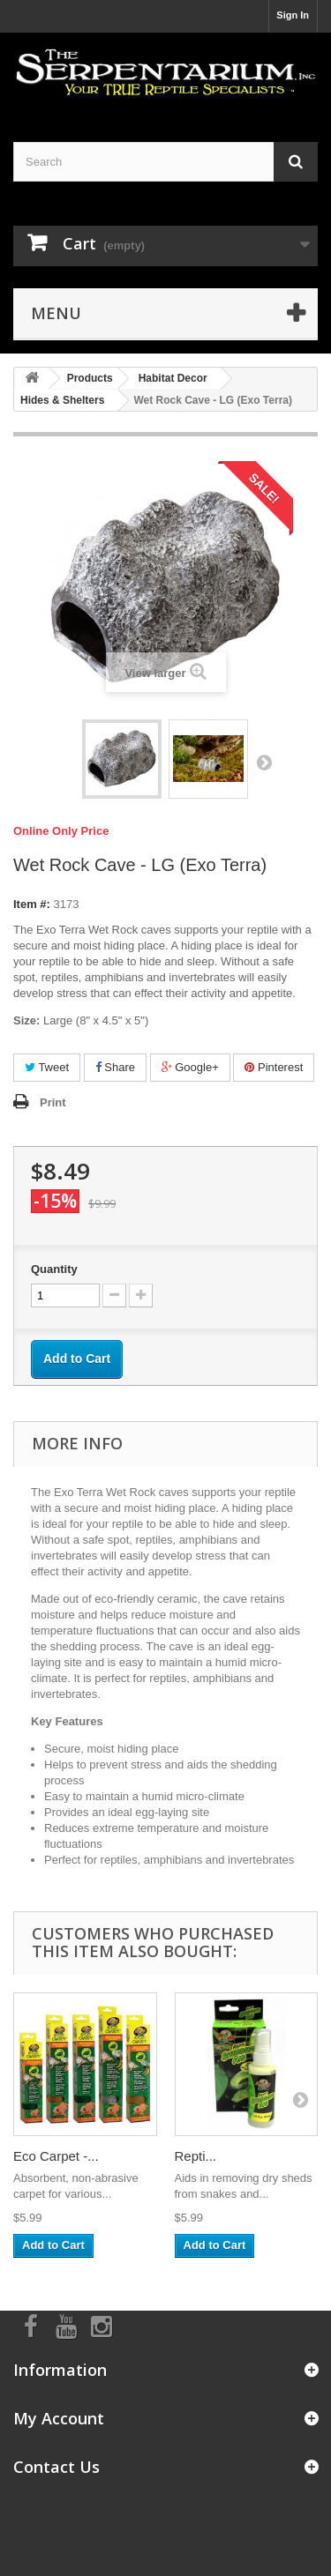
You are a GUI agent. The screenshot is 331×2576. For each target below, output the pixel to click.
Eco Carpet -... (56, 2155)
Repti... (196, 2155)
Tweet (47, 1067)
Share (115, 1067)
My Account (58, 2418)
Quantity (54, 1269)
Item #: (31, 904)
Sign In (292, 15)
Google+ (190, 1067)
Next (264, 762)
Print (53, 1102)
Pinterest (273, 1067)
